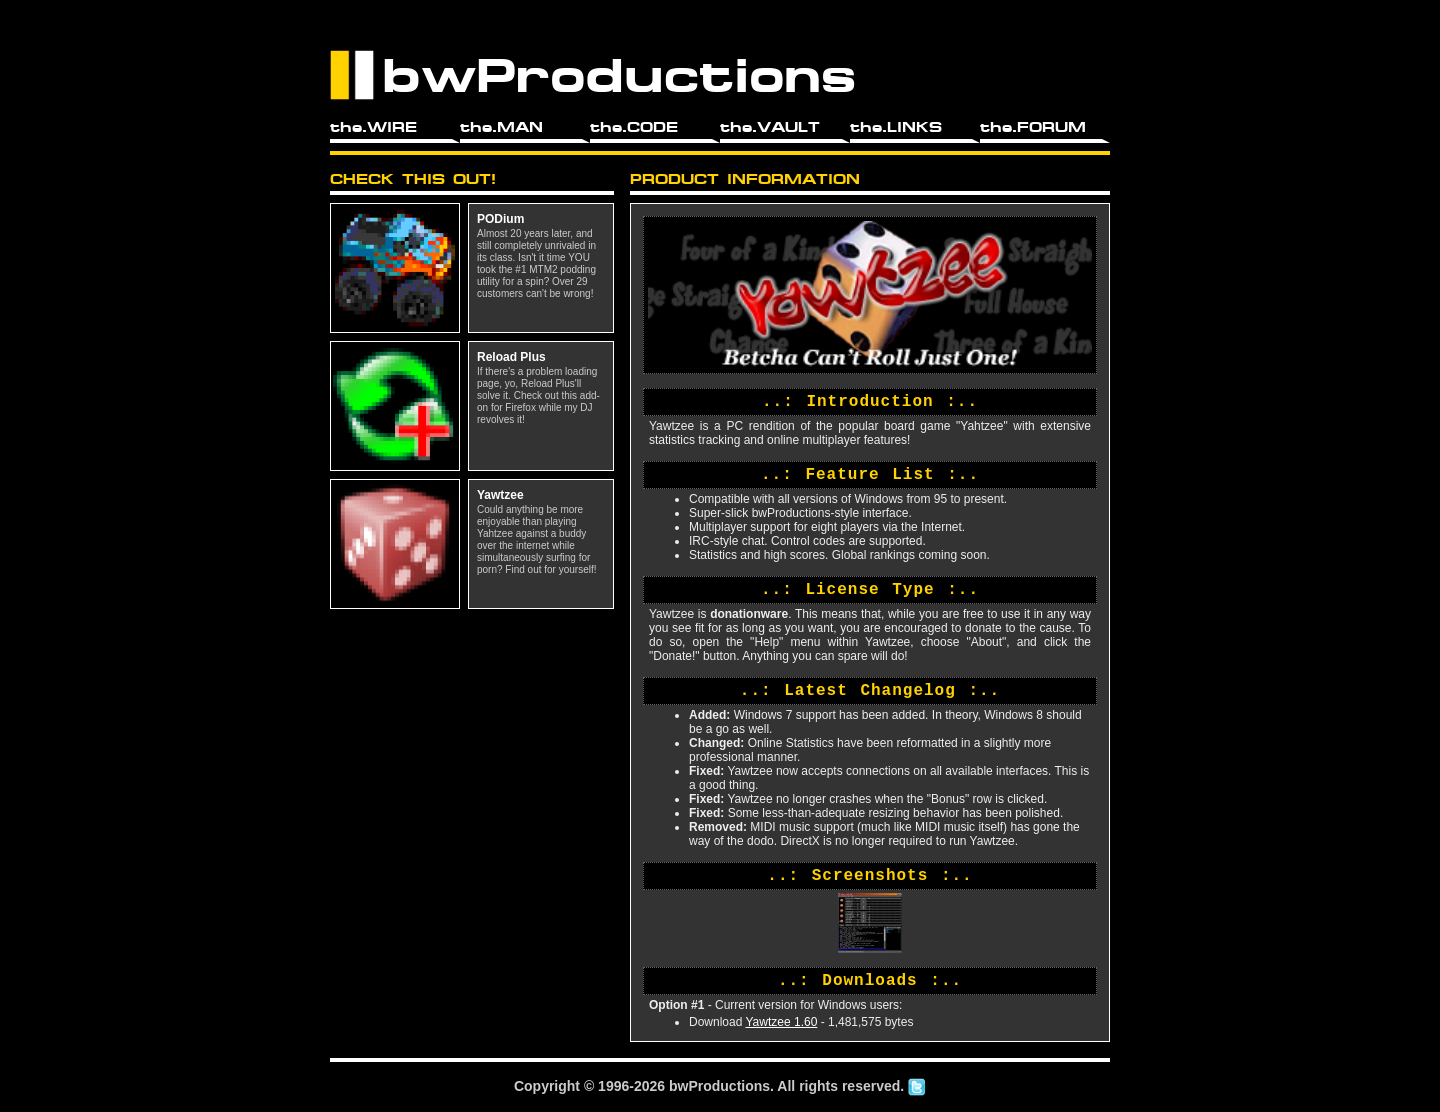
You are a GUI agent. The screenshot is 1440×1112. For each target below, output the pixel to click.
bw (678, 1086)
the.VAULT (770, 127)
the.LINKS (896, 127)
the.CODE (634, 127)
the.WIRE (373, 127)
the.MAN (501, 127)
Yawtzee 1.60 (781, 1022)
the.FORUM (1033, 127)
